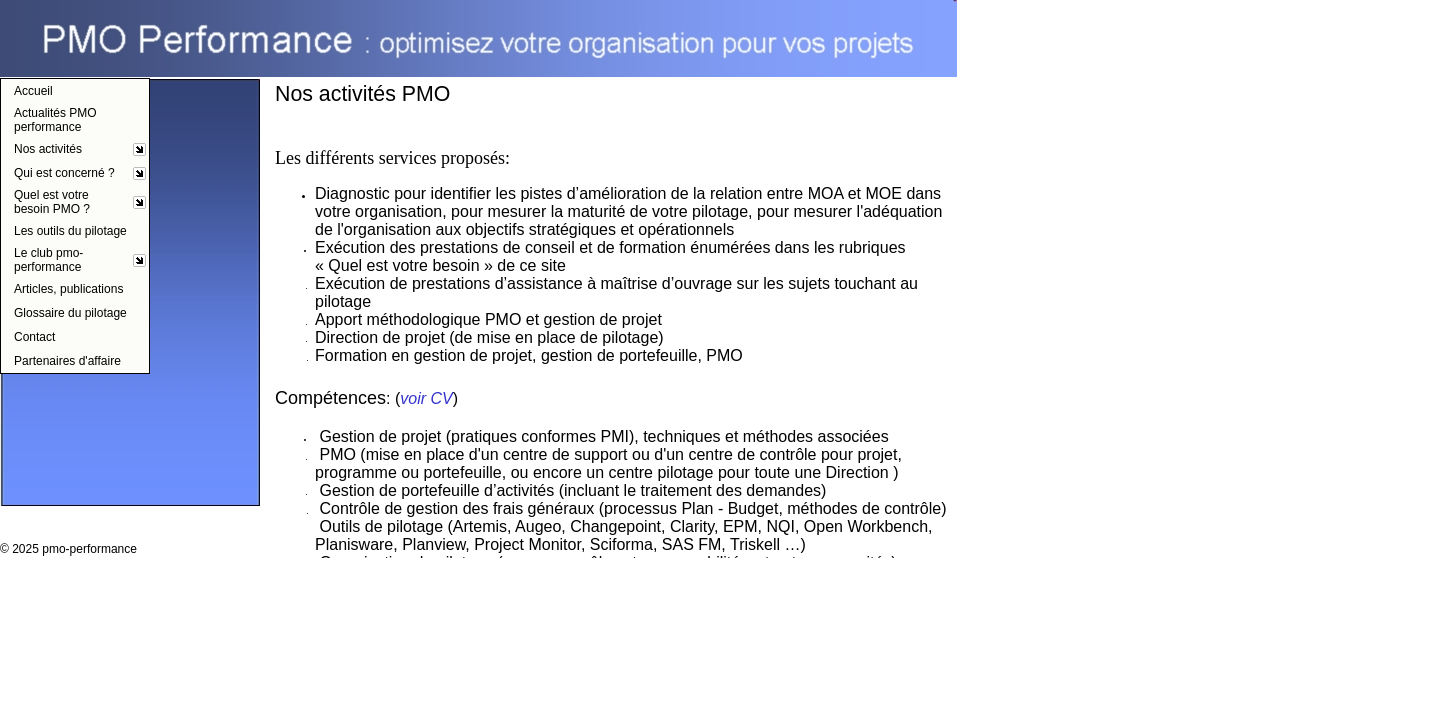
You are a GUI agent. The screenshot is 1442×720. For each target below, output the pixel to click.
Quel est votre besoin (403, 265)
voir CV (426, 398)
